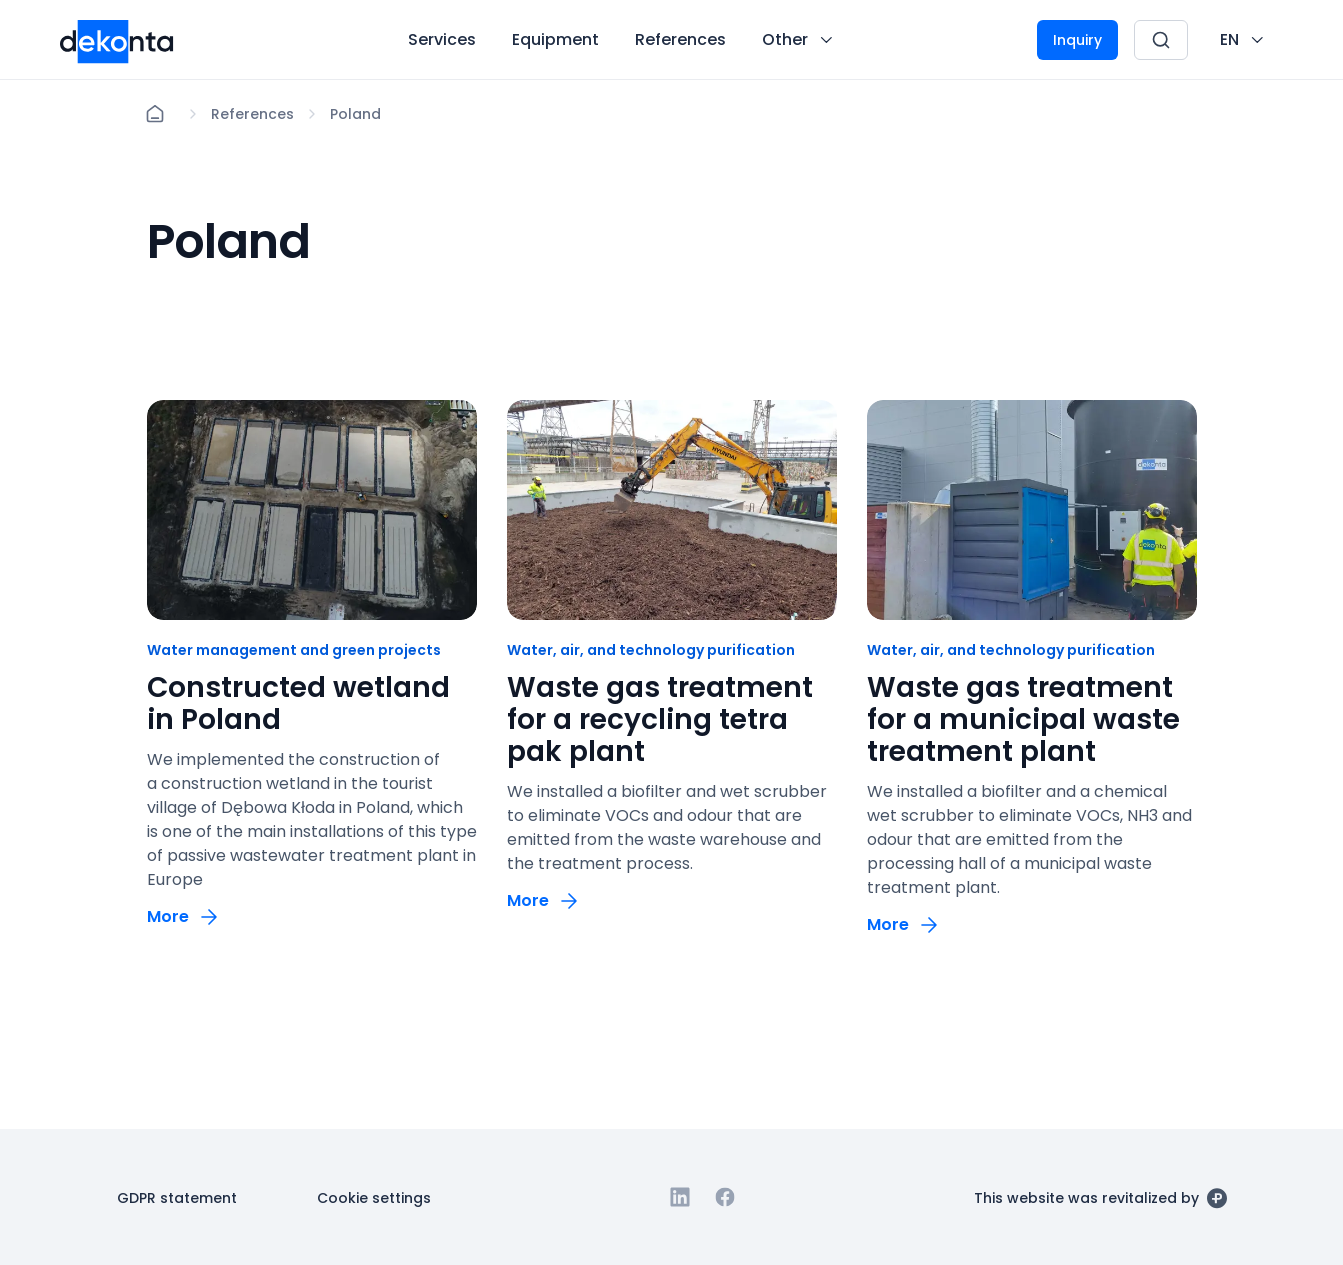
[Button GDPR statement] (177, 1197)
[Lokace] (252, 114)
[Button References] (680, 40)
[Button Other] (799, 40)
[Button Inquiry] (1077, 40)
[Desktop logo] (117, 40)
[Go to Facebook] (725, 1197)
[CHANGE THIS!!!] (1243, 40)
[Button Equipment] (555, 40)
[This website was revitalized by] (1100, 1197)
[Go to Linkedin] (680, 1197)
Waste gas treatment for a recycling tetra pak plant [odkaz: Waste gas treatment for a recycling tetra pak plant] (660, 719)
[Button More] (184, 916)
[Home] (155, 114)
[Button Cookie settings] (374, 1197)
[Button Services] (442, 40)
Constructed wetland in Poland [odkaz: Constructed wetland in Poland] (298, 703)
